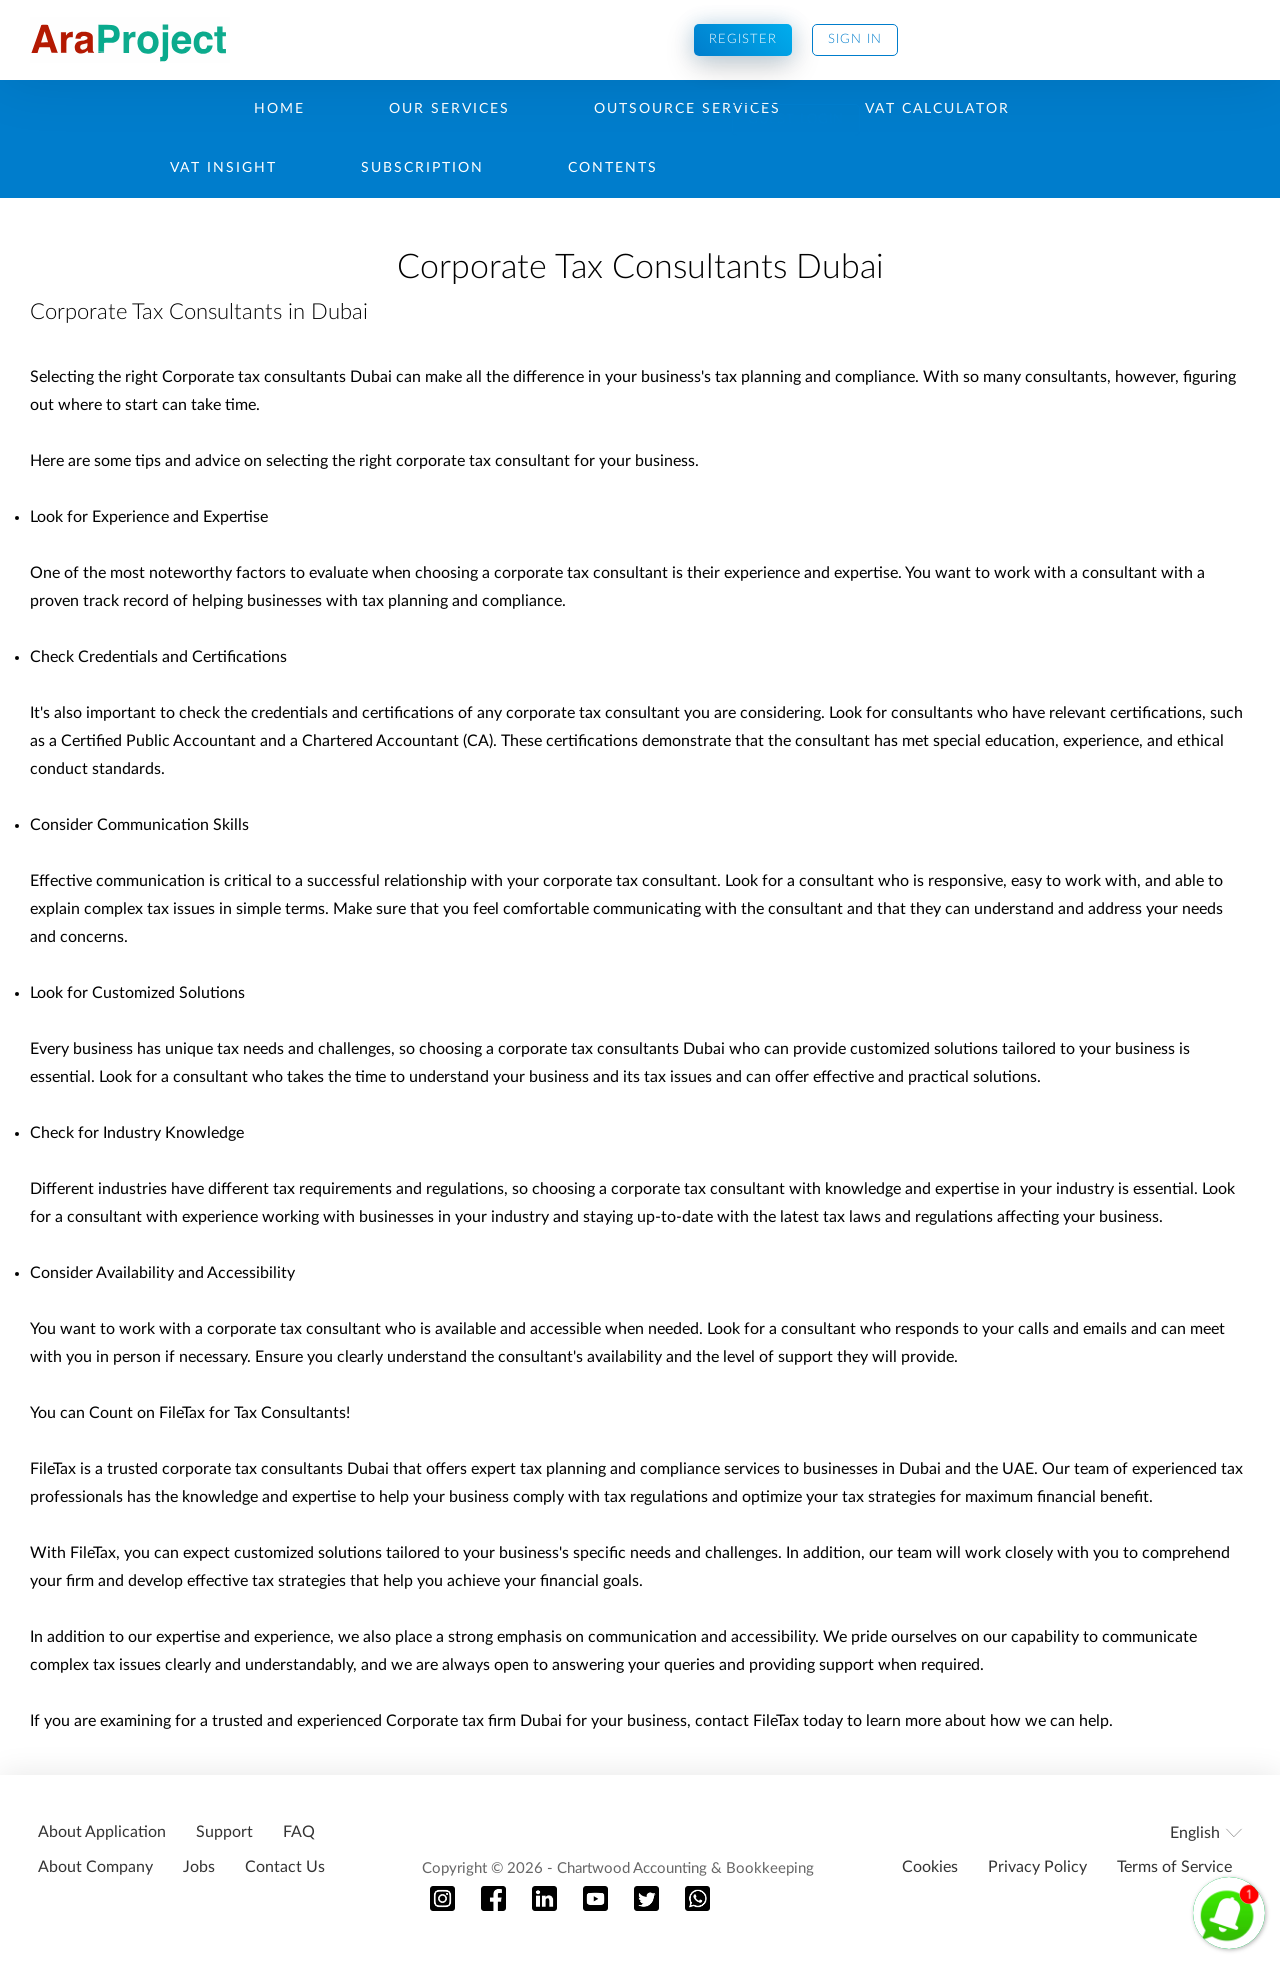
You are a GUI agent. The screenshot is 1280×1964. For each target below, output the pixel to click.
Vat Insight (223, 168)
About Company (95, 1867)
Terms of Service (1174, 1867)
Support (224, 1832)
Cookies (930, 1867)
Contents (613, 168)
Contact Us (285, 1867)
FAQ (299, 1832)
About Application (102, 1832)
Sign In (855, 39)
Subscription (422, 168)
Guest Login (796, 119)
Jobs (199, 1867)
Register (743, 39)
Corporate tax (435, 1721)
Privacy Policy (1037, 1867)
